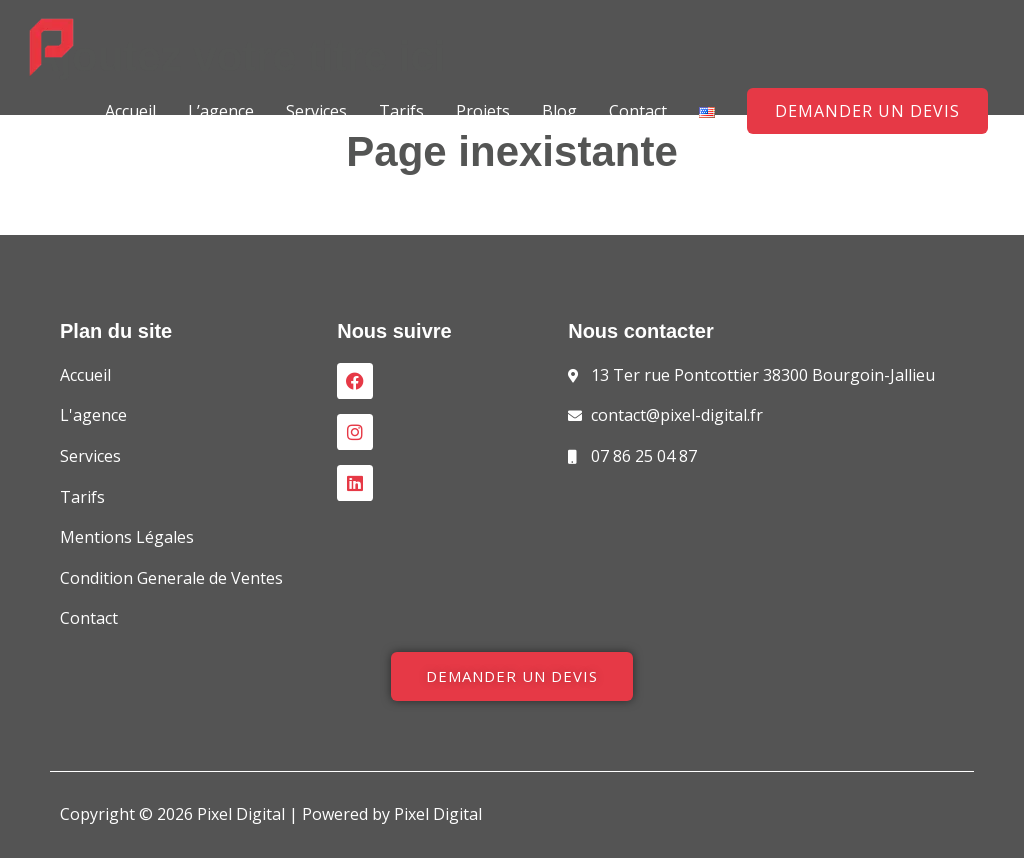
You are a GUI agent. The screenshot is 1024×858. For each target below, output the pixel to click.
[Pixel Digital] (51, 46)
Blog (559, 111)
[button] (867, 111)
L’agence (221, 111)
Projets (483, 111)
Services (316, 111)
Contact (638, 111)
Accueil (130, 111)
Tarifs (401, 111)
